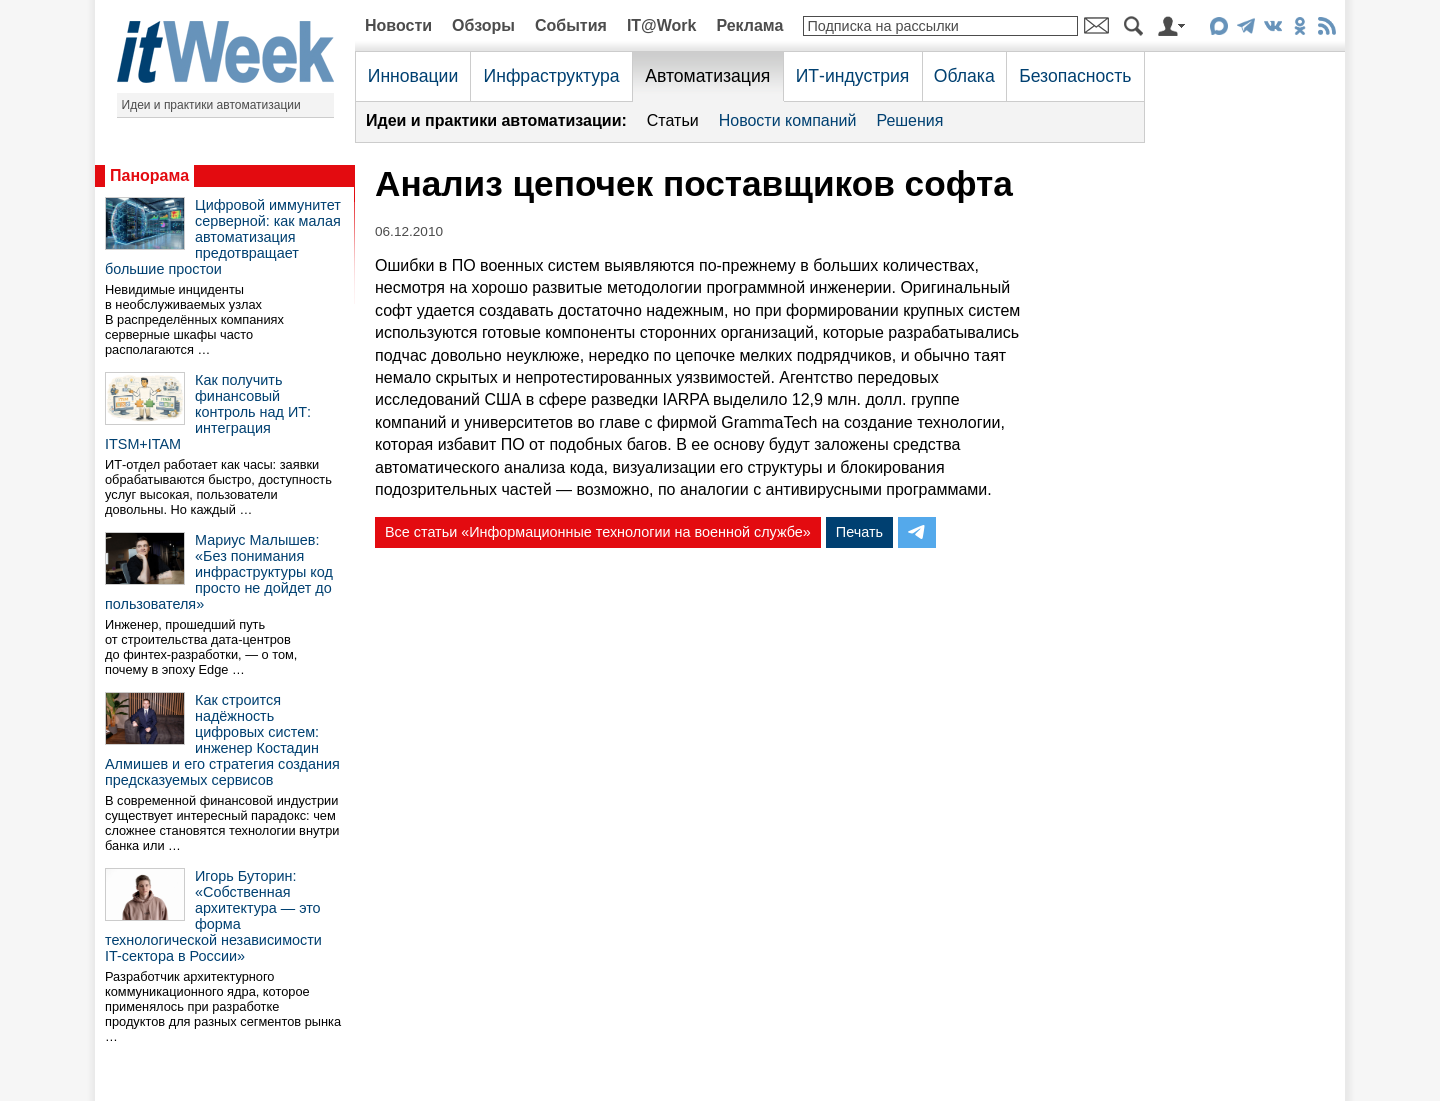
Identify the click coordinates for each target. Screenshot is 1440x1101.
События (571, 25)
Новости (398, 25)
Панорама (149, 175)
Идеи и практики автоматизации (211, 105)
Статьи (673, 120)
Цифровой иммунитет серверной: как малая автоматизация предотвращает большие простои (223, 237)
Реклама (749, 25)
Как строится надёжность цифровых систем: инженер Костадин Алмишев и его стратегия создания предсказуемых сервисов (222, 740)
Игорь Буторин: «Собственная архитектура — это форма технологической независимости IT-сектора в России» (213, 916)
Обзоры (483, 25)
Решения (909, 120)
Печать (859, 532)
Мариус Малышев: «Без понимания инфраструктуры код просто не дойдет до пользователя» (219, 572)
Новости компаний (788, 120)
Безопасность (1075, 76)
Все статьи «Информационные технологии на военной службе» (598, 532)
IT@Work (662, 25)
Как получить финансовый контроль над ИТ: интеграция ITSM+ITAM (208, 412)
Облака (964, 76)
